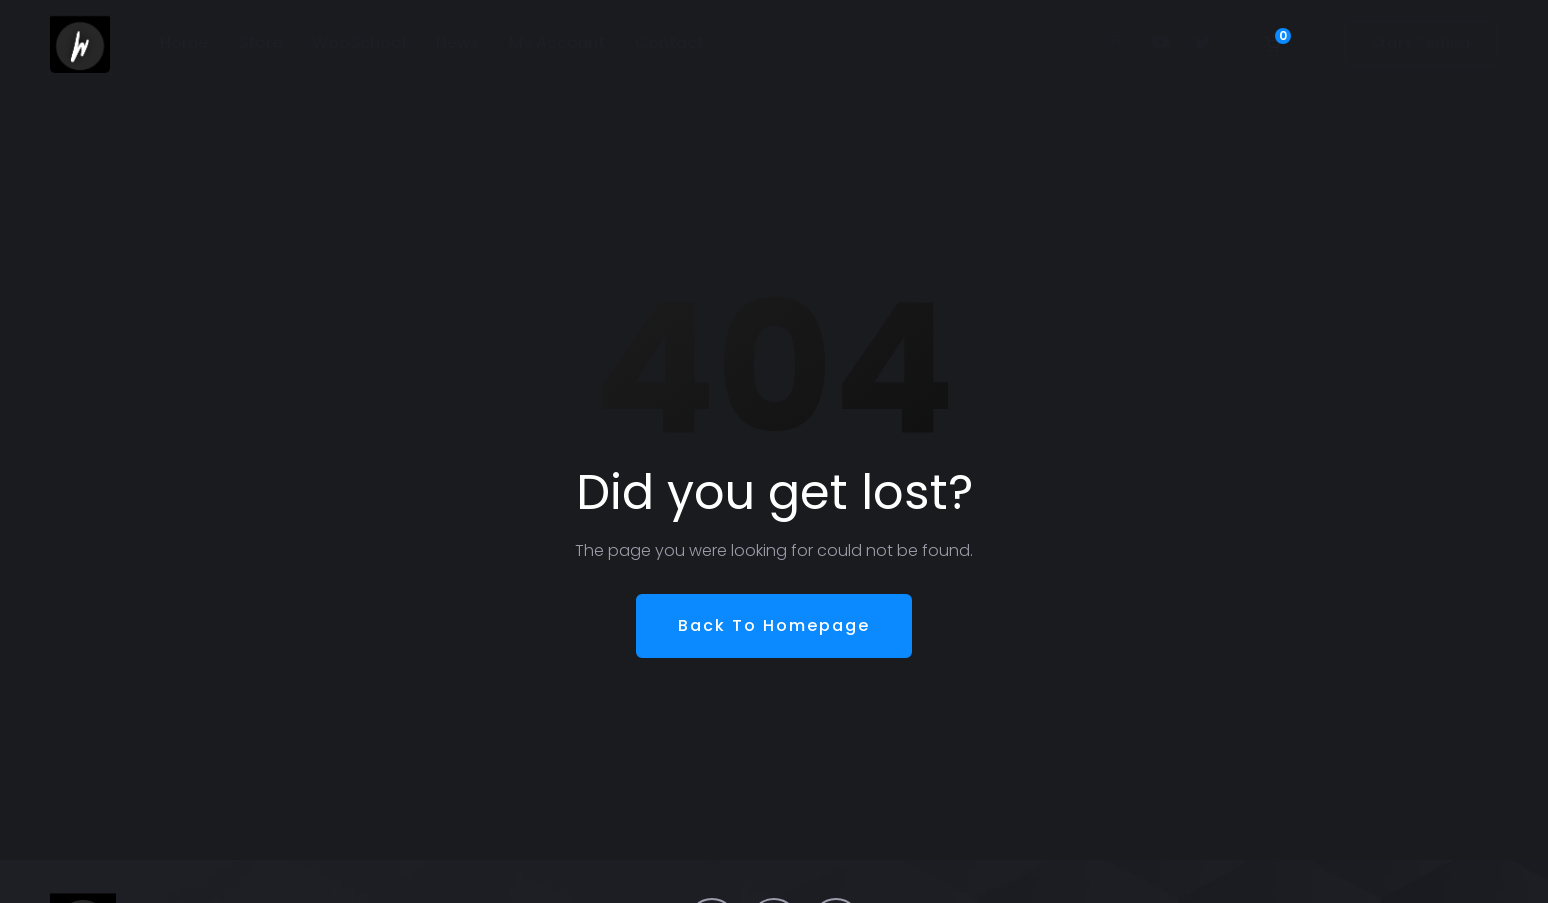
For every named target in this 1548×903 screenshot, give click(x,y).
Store (260, 42)
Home (184, 42)
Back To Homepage (774, 625)
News (457, 42)
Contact (669, 42)
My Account (557, 42)
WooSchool (359, 42)
